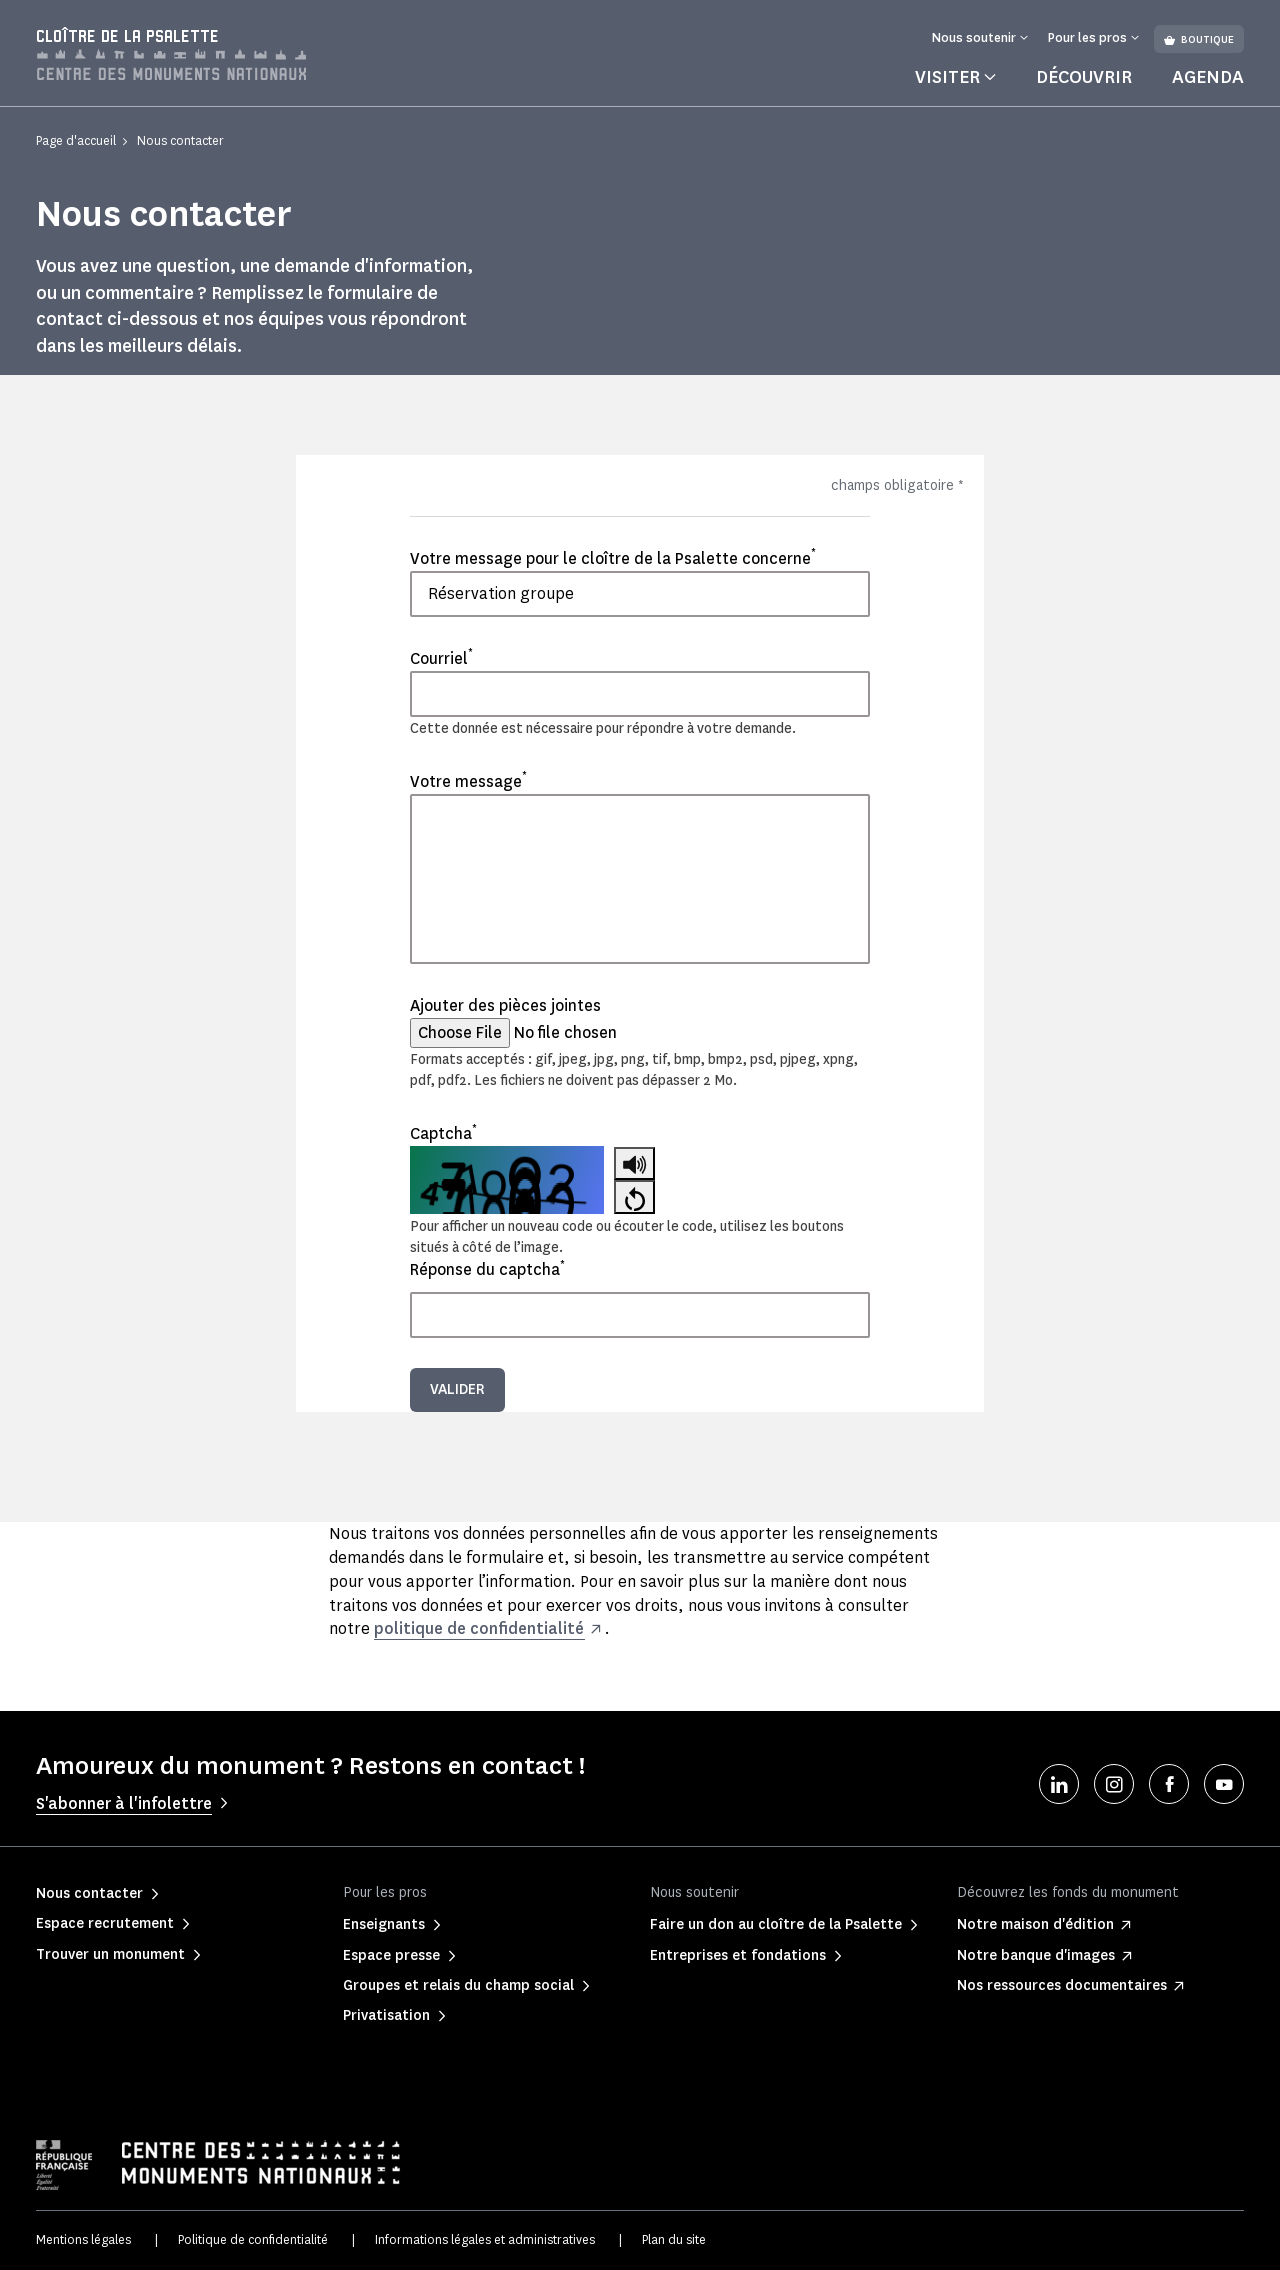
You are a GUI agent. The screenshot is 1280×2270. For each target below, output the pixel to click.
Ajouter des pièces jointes (505, 1005)
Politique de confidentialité (253, 2239)
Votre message (468, 781)
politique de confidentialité (479, 1628)
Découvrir (1084, 77)
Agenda (1208, 77)
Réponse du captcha (487, 1269)
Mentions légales (83, 2239)
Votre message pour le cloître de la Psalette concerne (613, 558)
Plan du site (674, 2239)
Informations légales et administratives (485, 2239)
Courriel (441, 658)
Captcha (443, 1133)
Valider (457, 1389)
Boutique (1199, 39)
